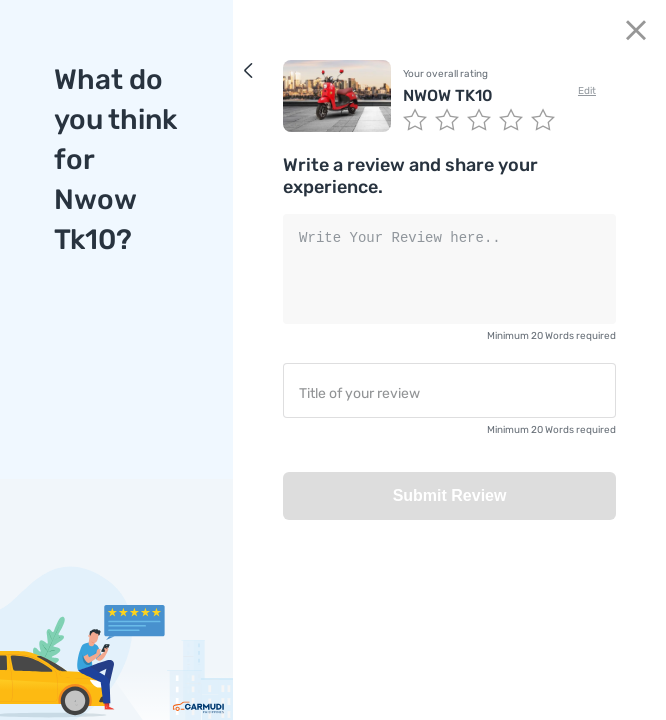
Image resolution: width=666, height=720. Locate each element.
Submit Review (450, 495)
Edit (587, 91)
